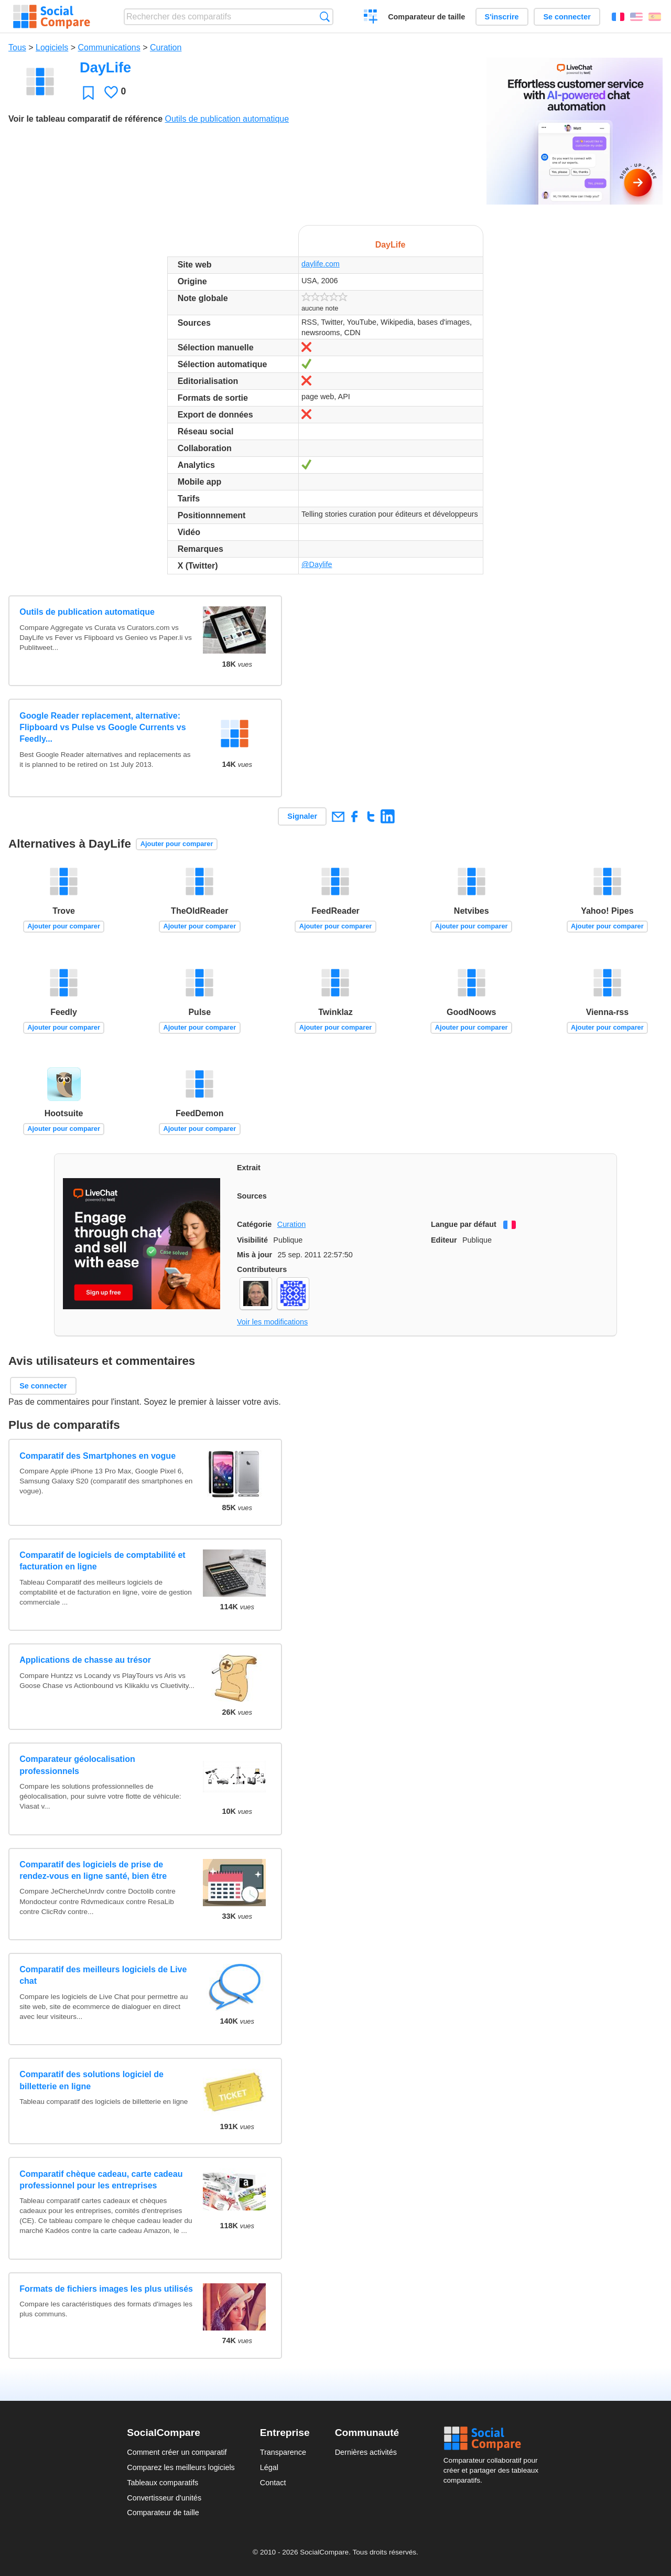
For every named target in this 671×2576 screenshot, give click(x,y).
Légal (269, 2467)
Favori (88, 92)
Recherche (325, 17)
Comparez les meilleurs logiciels (181, 2467)
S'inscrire (502, 17)
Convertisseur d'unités (164, 2498)
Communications (109, 47)
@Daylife (316, 564)
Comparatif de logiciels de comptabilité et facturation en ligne (102, 1561)
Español (654, 17)
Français (618, 17)
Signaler (302, 816)
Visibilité (252, 1240)
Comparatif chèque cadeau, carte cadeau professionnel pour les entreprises (100, 2179)
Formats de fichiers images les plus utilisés (106, 2288)
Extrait (249, 1167)
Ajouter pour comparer (176, 844)
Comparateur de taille (426, 17)
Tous (17, 47)
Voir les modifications (272, 1322)
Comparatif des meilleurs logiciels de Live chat (103, 1975)
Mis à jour (254, 1254)
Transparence (283, 2452)
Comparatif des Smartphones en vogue (97, 1455)
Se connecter (566, 17)
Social (493, 2438)
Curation (165, 47)
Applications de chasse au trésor (85, 1659)
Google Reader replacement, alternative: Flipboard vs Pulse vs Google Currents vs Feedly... (102, 727)
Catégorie (254, 1224)
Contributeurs (262, 1269)
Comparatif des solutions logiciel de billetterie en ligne (91, 2080)
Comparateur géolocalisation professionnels (77, 1765)
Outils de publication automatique (227, 118)
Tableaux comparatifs (162, 2482)
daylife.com (320, 264)
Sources (252, 1196)
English (636, 17)
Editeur (444, 1240)
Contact (273, 2482)
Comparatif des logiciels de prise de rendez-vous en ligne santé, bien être (93, 1870)
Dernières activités (366, 2452)
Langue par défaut (463, 1224)
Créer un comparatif (371, 18)
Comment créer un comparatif (176, 2452)
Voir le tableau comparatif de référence (85, 118)
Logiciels (52, 47)
